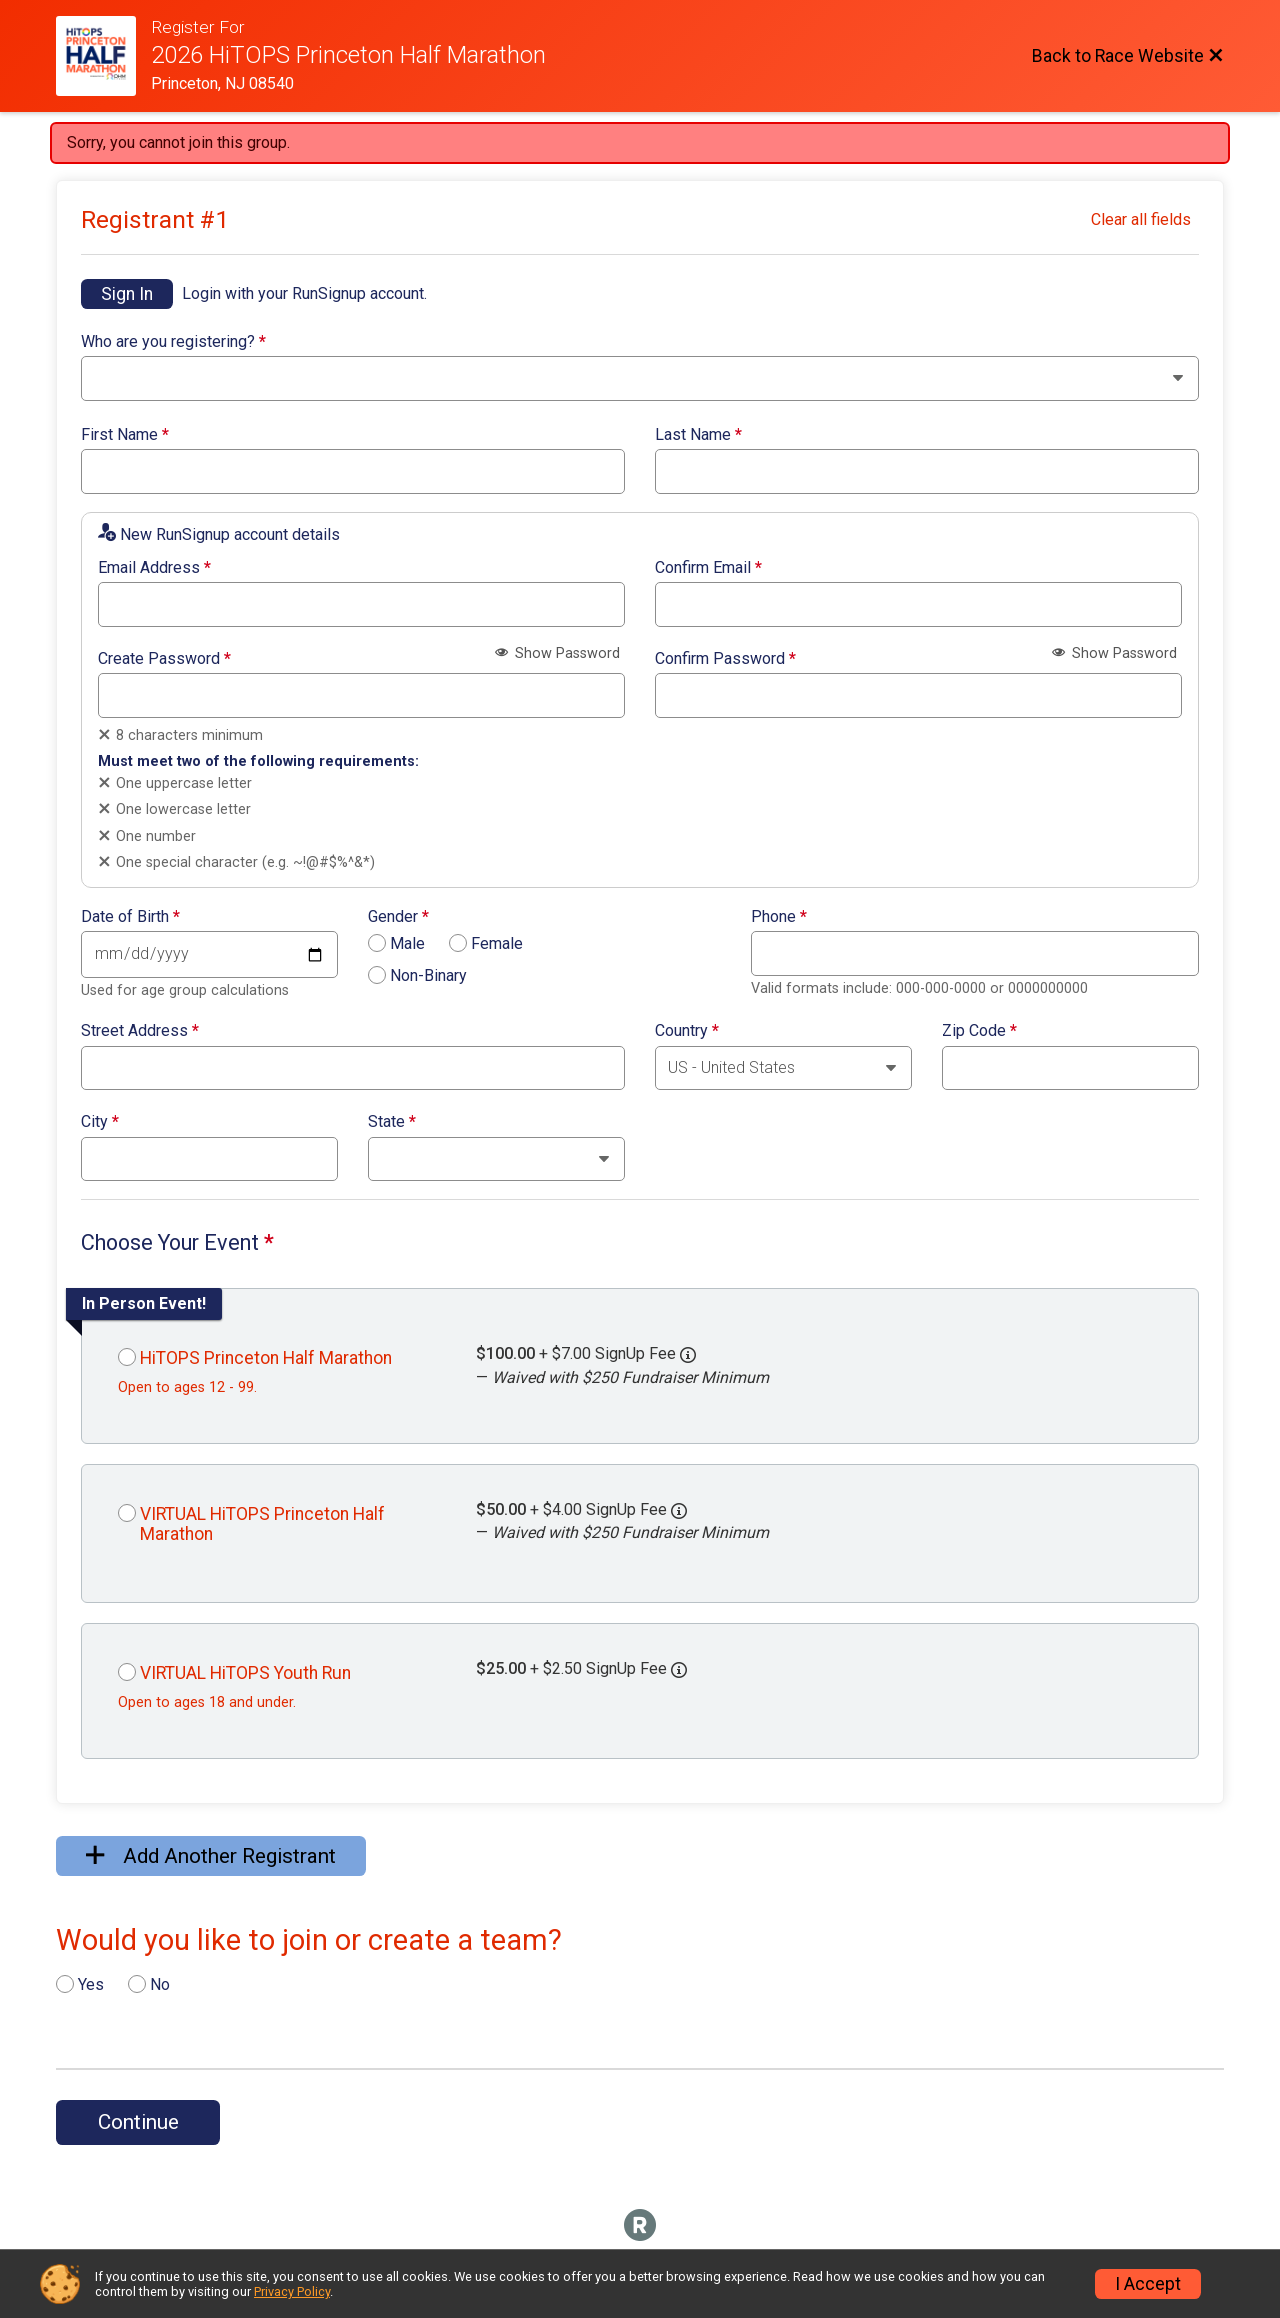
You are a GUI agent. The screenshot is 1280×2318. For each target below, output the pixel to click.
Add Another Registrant (211, 1856)
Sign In (127, 294)
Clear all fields (1141, 219)
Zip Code (979, 1031)
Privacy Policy (292, 2291)
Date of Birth (130, 917)
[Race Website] (103, 56)
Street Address (140, 1031)
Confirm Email (708, 568)
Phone (779, 917)
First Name (125, 435)
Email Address (154, 568)
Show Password (557, 653)
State (392, 1122)
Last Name (698, 435)
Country (687, 1031)
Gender (398, 917)
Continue (138, 2122)
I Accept (1148, 2284)
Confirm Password (725, 659)
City (100, 1122)
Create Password (164, 659)
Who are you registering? (173, 342)
